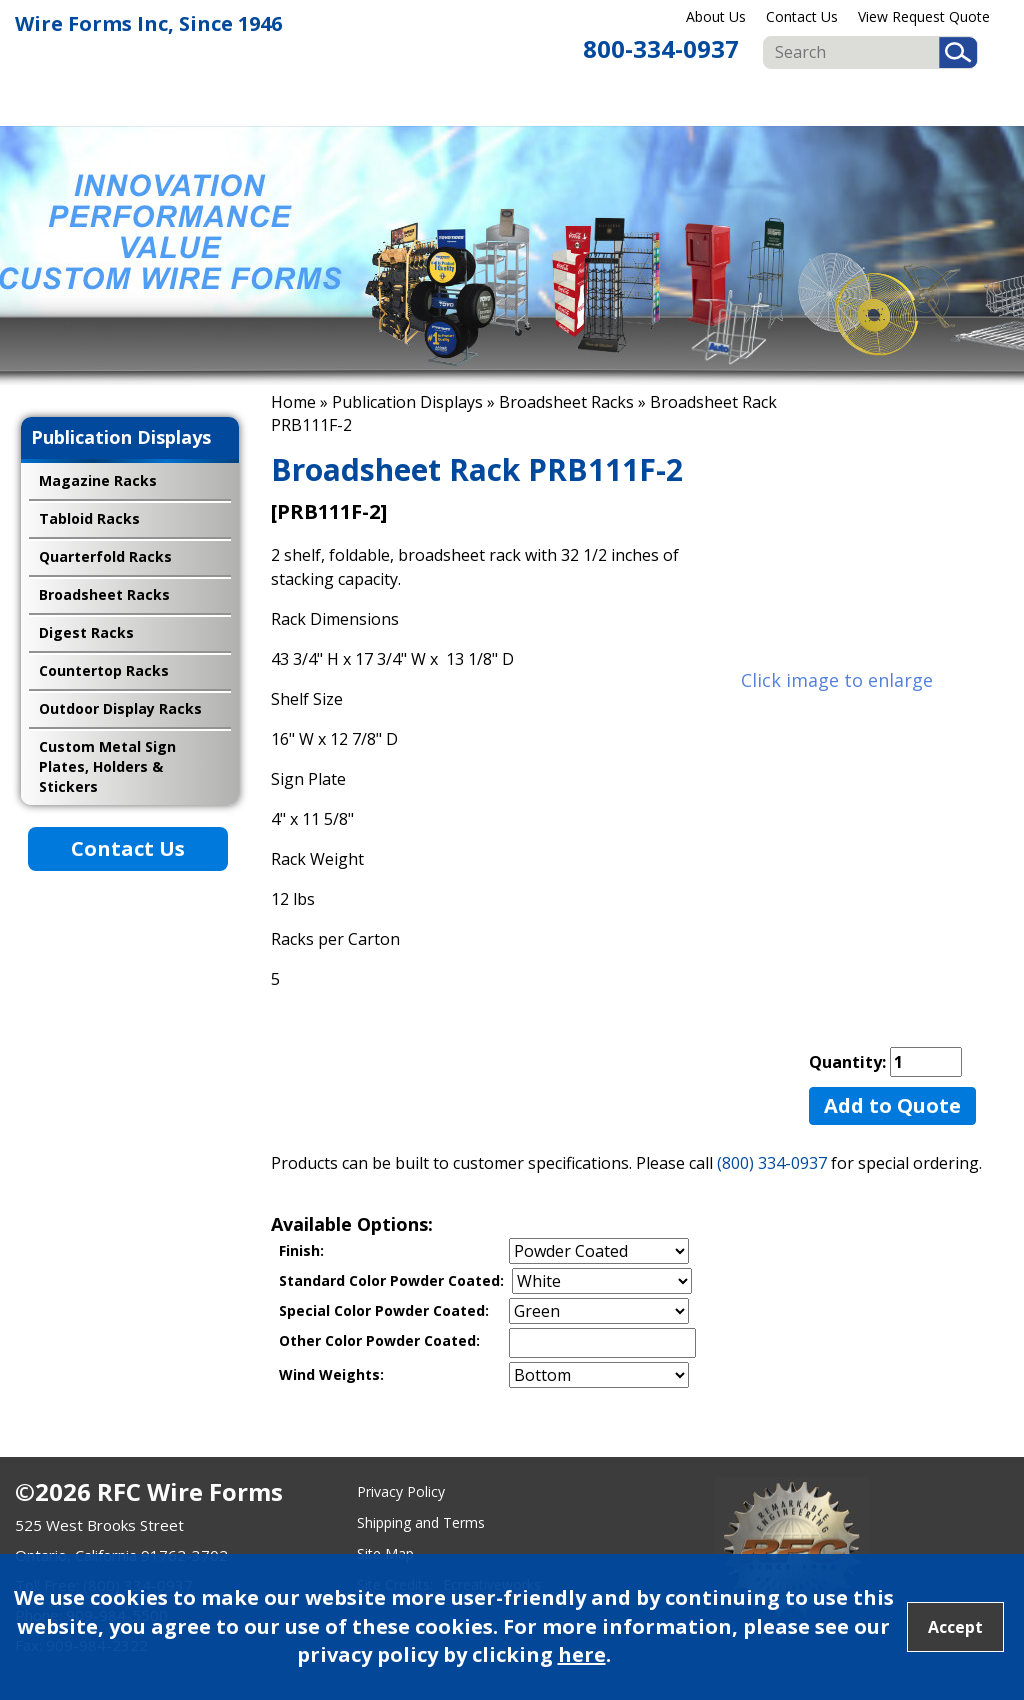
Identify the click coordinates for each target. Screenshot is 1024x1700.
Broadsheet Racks (566, 402)
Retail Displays (456, 100)
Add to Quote (892, 1105)
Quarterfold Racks (105, 556)
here (582, 1654)
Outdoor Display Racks (120, 708)
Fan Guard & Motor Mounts (757, 100)
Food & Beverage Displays (553, 100)
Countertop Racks (104, 670)
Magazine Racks (98, 480)
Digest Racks (86, 632)
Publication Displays (659, 100)
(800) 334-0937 (772, 1163)
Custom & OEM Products (862, 100)
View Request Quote (924, 16)
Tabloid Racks (89, 518)
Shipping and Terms (421, 1522)
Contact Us (802, 16)
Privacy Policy (401, 1491)
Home (293, 402)
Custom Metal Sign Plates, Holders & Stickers (107, 766)
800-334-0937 (661, 48)
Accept (955, 1627)
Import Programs (954, 100)
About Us (716, 16)
